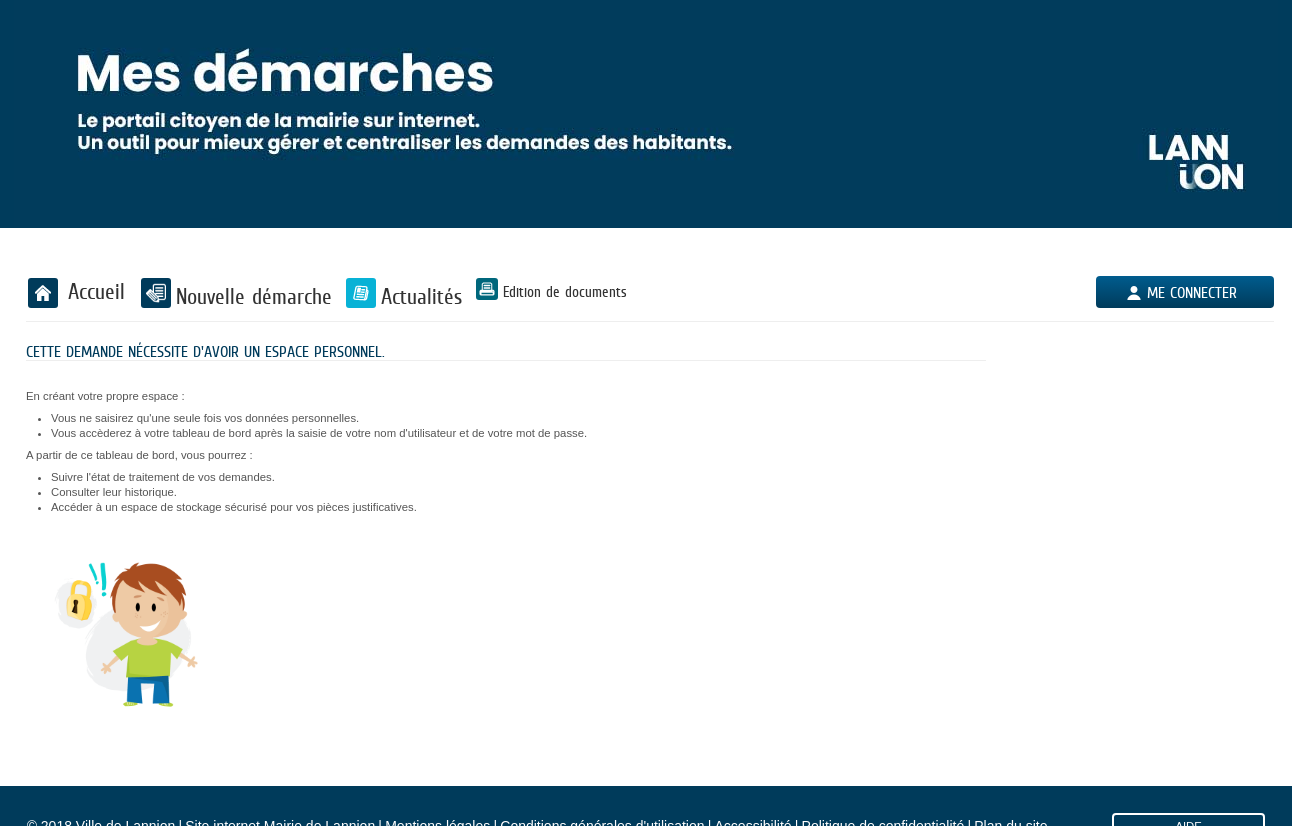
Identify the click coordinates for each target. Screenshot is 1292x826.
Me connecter (1192, 292)
